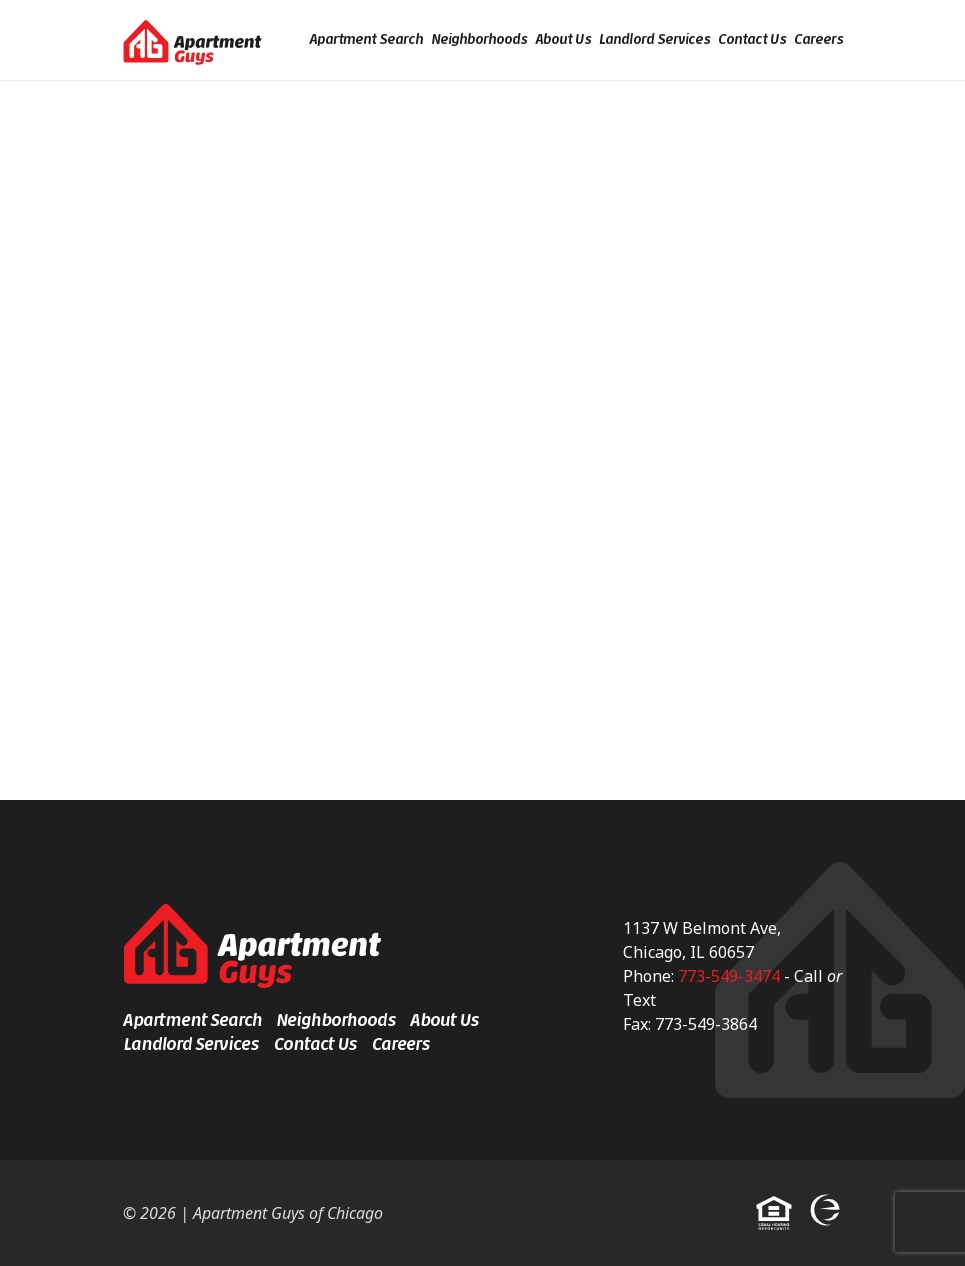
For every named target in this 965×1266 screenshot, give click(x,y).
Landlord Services (654, 39)
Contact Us (752, 39)
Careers (818, 39)
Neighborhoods (479, 39)
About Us (563, 39)
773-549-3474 (729, 976)
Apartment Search (366, 39)
